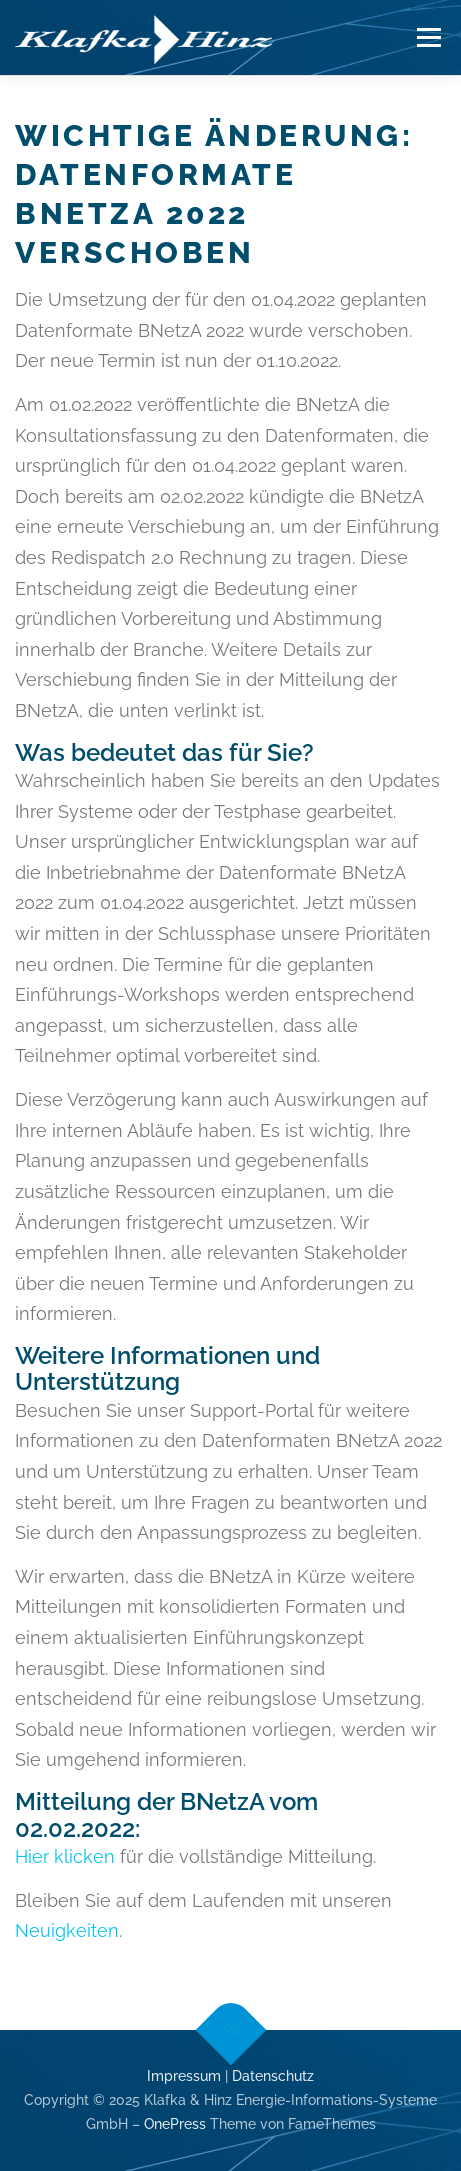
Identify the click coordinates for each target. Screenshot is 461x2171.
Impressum (184, 2076)
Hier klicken (65, 1856)
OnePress (175, 2124)
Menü (428, 37)
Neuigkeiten (67, 1930)
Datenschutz (273, 2076)
